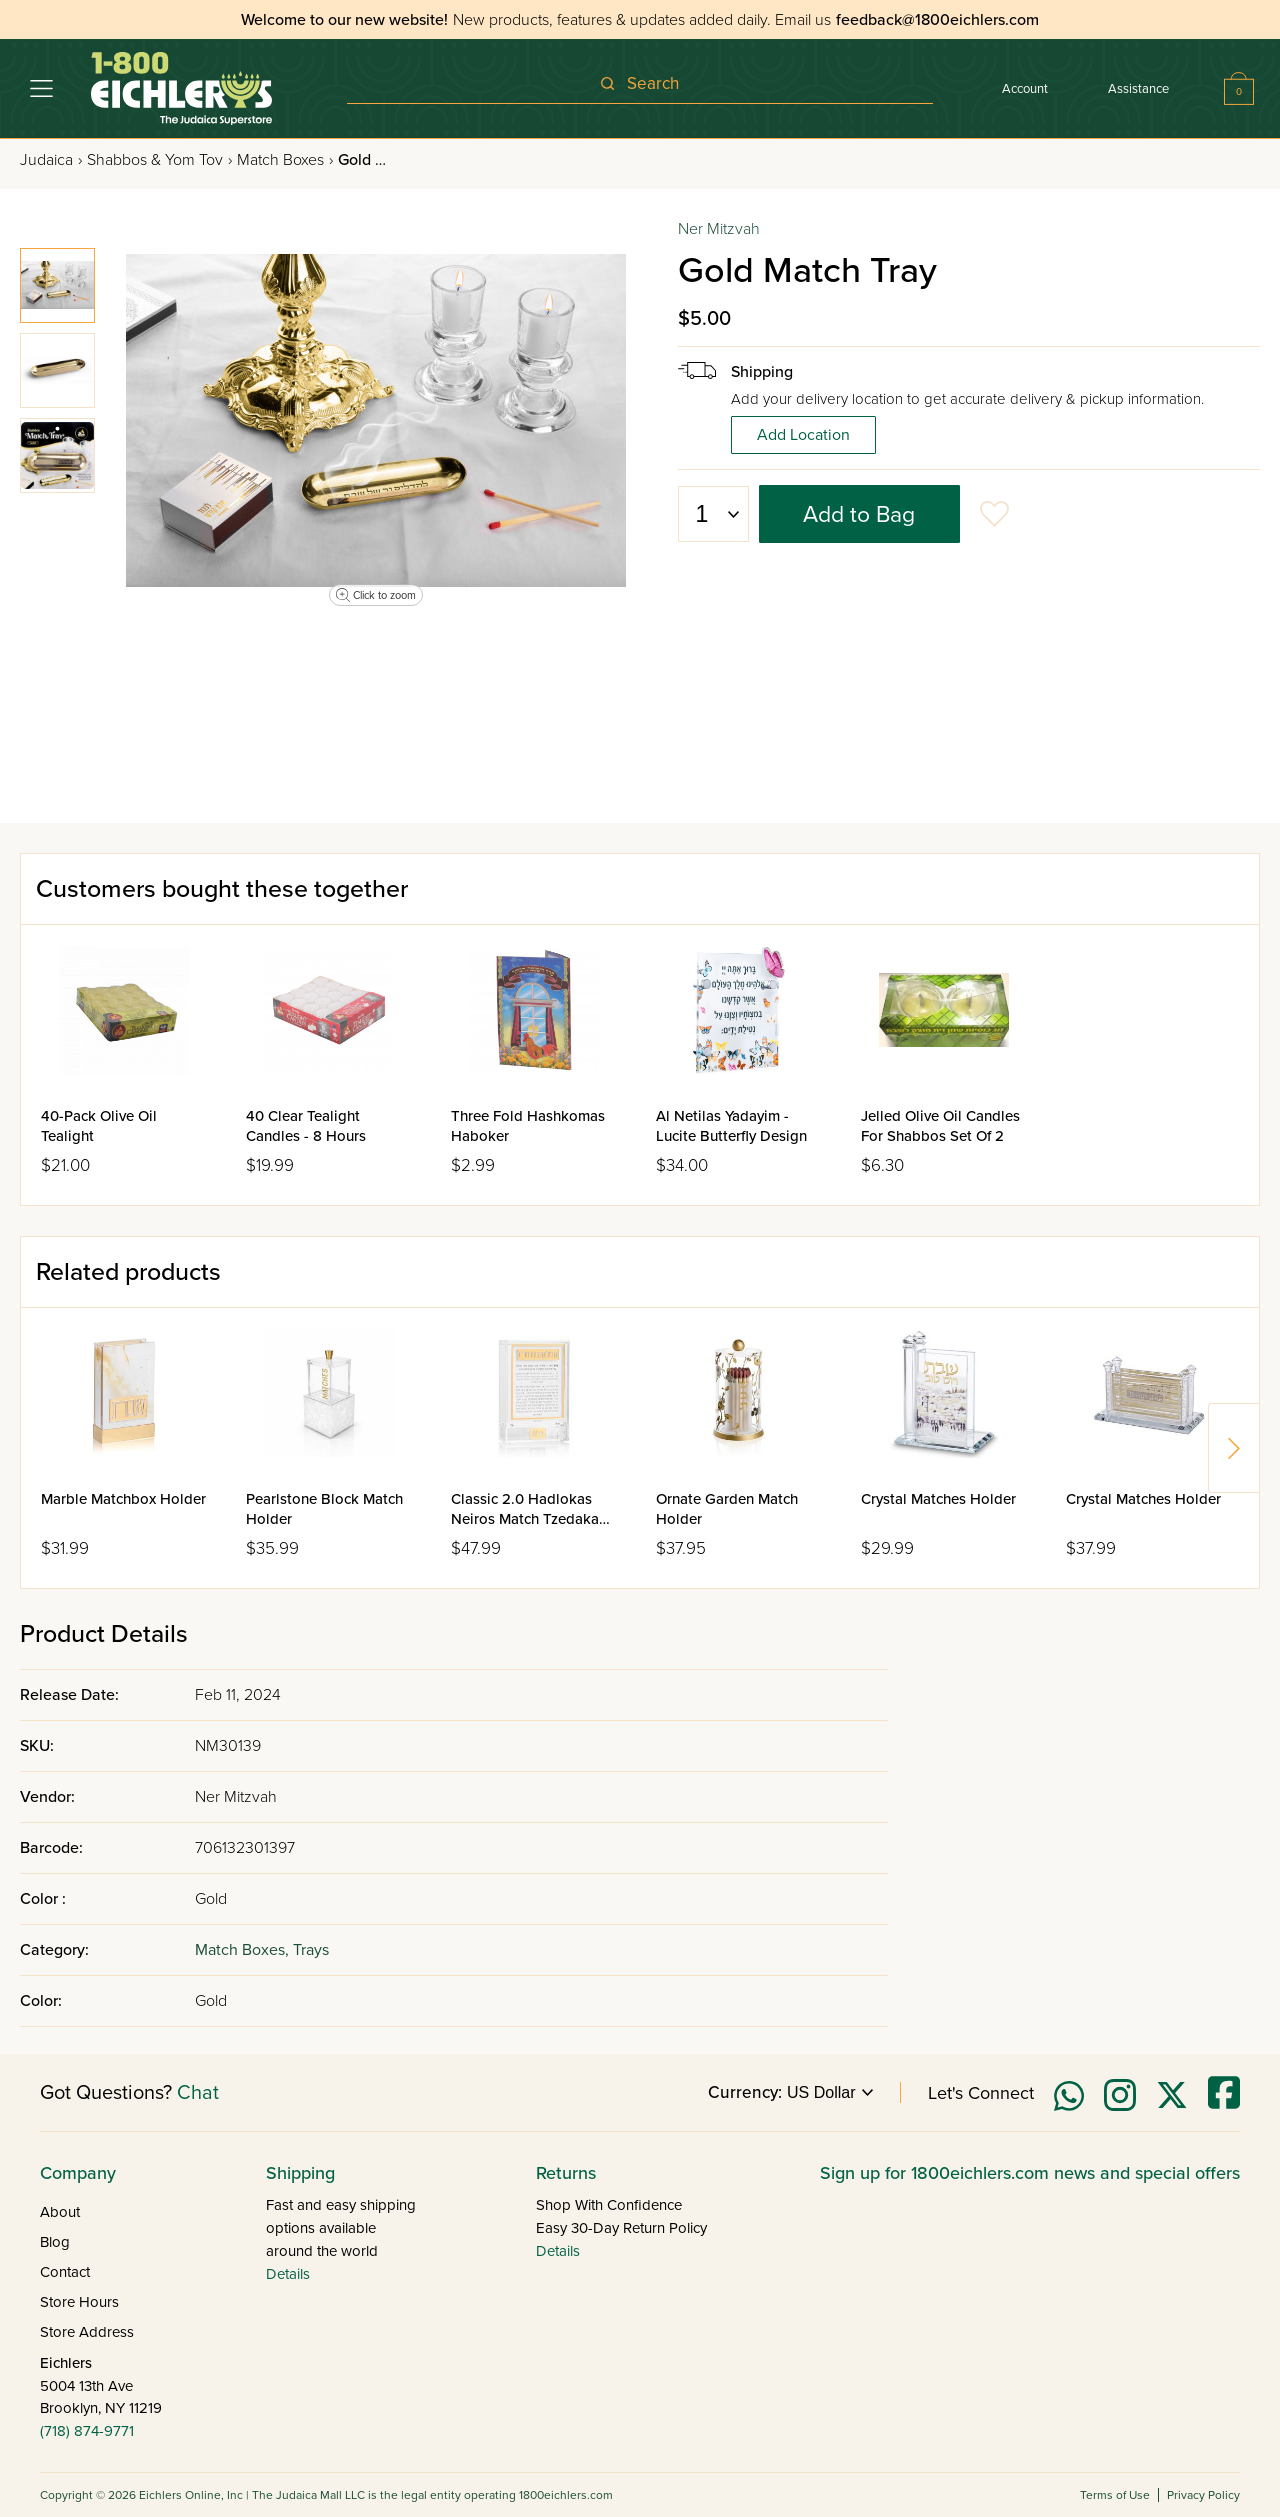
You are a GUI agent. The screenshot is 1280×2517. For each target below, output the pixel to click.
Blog (55, 2242)
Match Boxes (285, 160)
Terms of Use (1115, 2495)
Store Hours (79, 2302)
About (60, 2212)
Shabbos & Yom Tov (159, 160)
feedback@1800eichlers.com (937, 20)
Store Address (87, 2332)
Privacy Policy (1203, 2495)
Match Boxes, (244, 1950)
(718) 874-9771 (87, 2431)
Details (288, 2274)
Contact (65, 2272)
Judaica (51, 160)
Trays (311, 1950)
